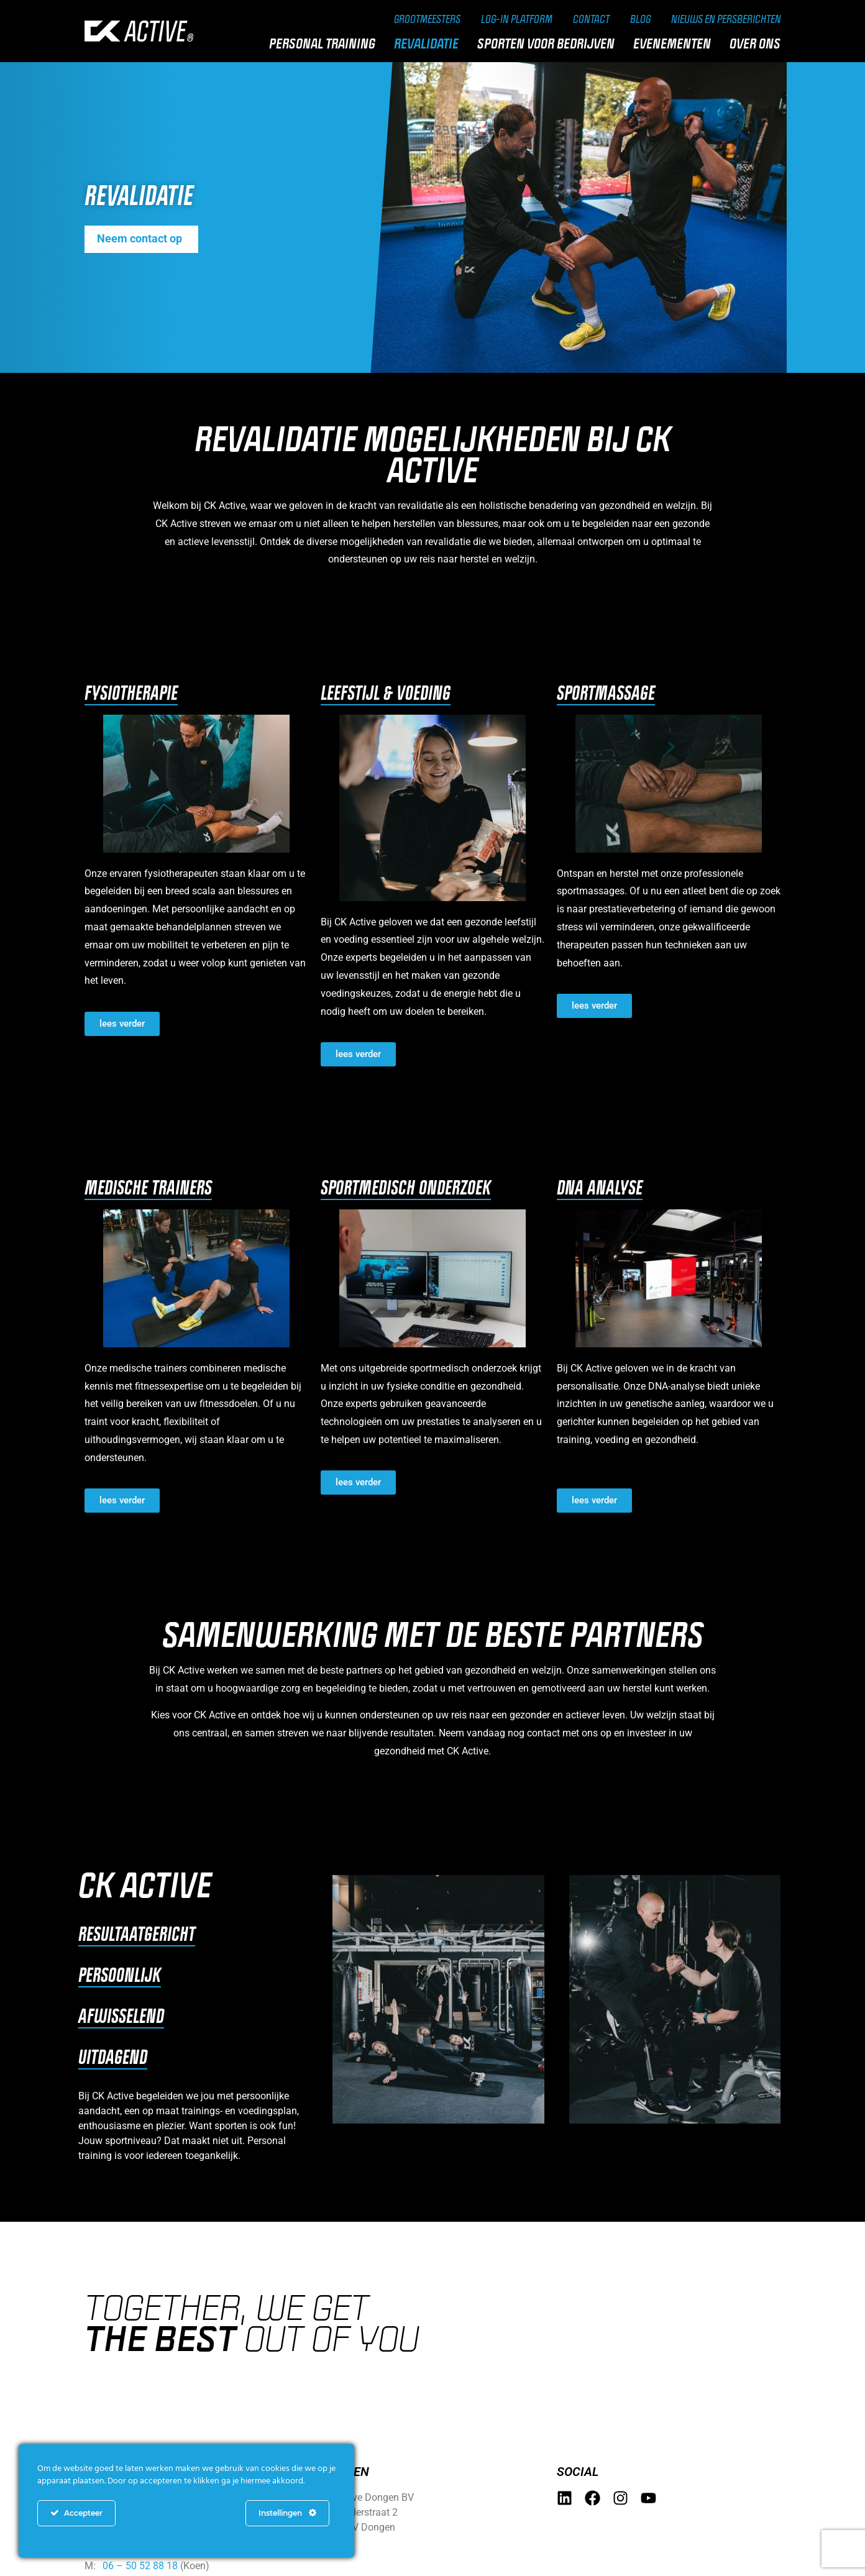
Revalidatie (429, 43)
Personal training (325, 43)
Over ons (758, 43)
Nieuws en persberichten (723, 18)
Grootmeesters (414, 18)
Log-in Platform (506, 18)
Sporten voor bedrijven (549, 43)
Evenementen (675, 43)
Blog (633, 18)
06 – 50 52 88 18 (140, 2566)
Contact (583, 18)
